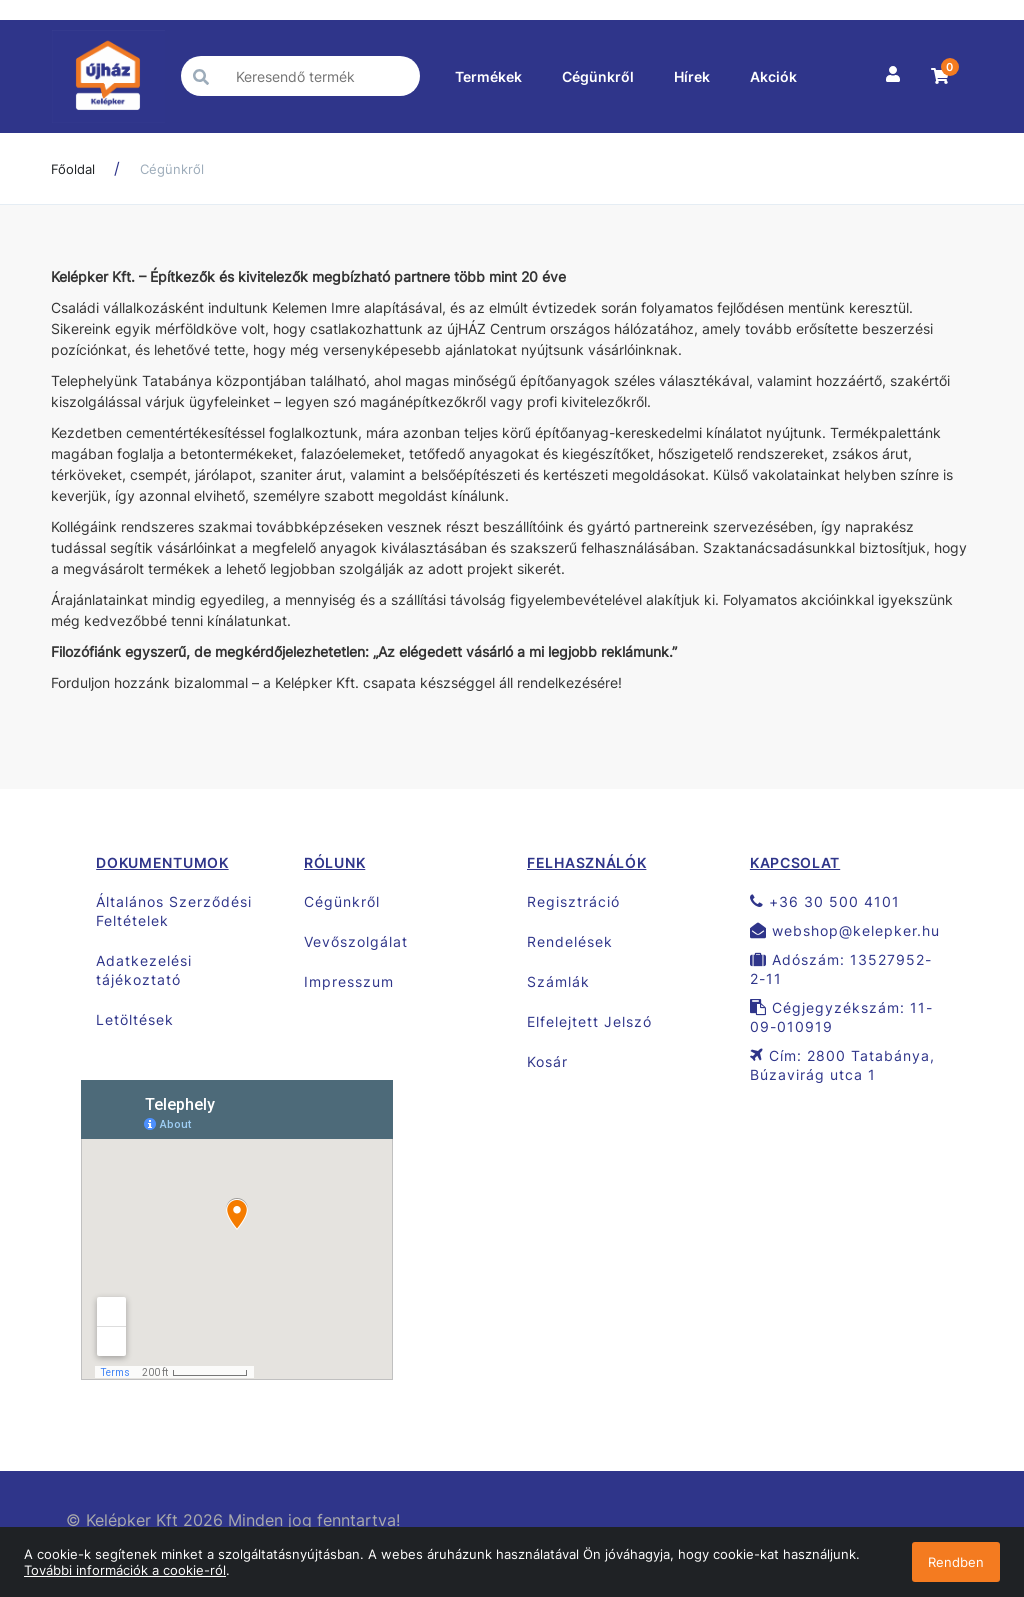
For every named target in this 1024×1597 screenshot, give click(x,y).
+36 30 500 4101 (825, 901)
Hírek (692, 76)
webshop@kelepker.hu (845, 930)
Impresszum (349, 981)
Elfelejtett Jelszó (589, 1021)
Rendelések (570, 941)
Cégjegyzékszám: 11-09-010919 (841, 1017)
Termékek (488, 76)
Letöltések (135, 1019)
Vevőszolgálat (356, 941)
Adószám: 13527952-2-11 (841, 969)
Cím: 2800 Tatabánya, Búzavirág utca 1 (842, 1065)
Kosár (547, 1061)
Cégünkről (598, 76)
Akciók (773, 76)
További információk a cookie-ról (125, 1570)
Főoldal (73, 169)
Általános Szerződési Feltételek (174, 911)
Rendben (956, 1562)
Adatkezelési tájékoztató (144, 970)
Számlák (558, 981)
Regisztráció (573, 901)
